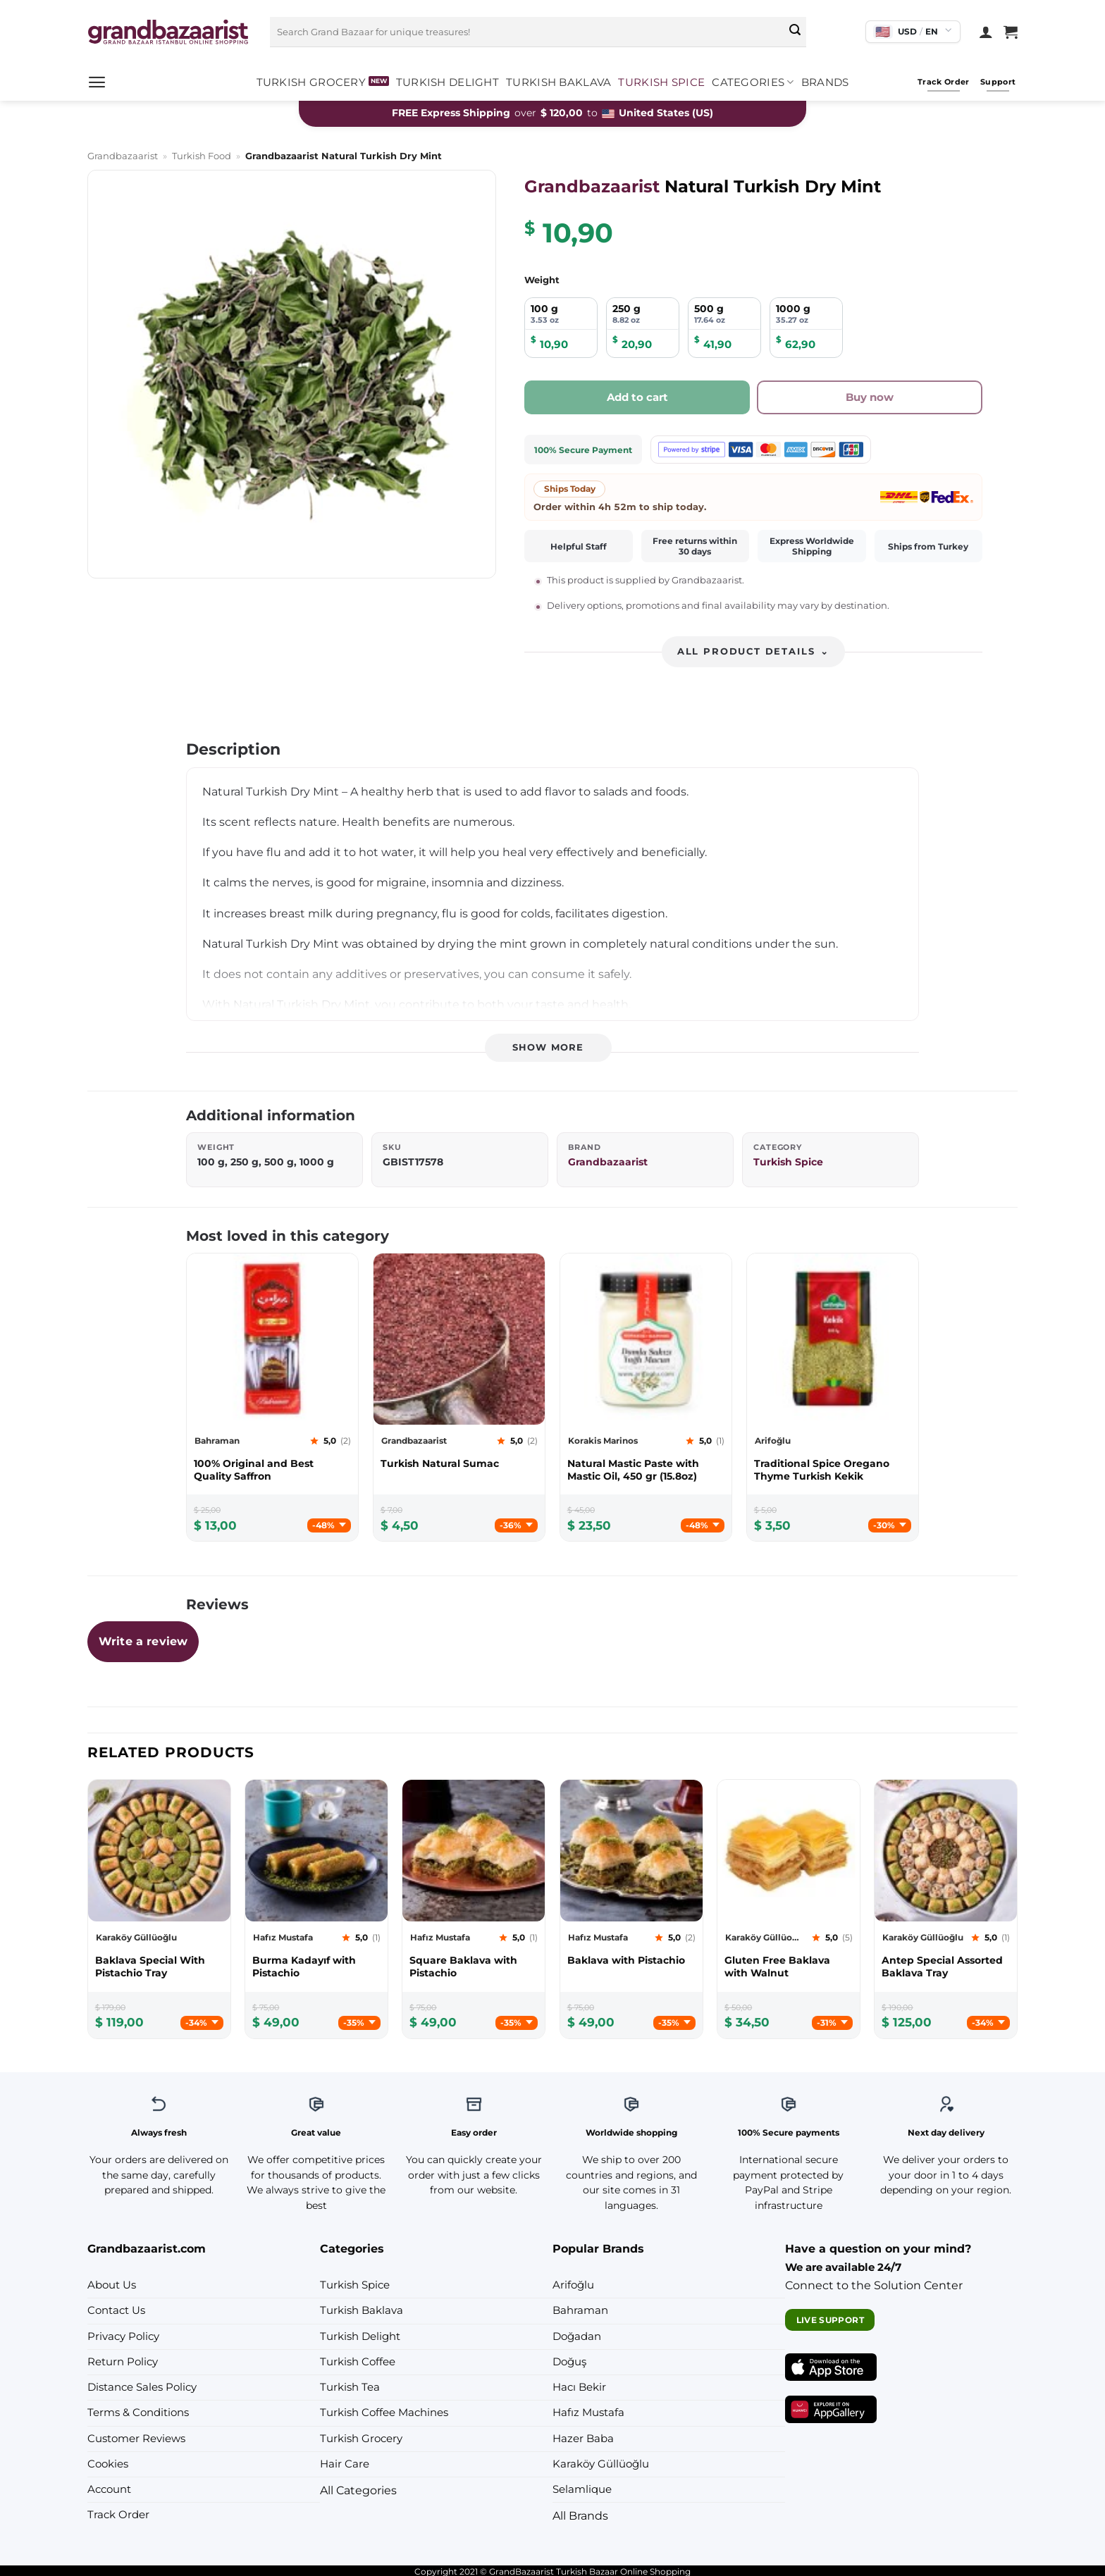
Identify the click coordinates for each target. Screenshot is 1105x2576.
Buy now (870, 397)
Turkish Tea (350, 2387)
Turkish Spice (661, 82)
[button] (97, 82)
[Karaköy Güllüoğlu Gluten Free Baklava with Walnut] (788, 1966)
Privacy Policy (123, 2336)
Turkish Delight (447, 82)
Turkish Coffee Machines (384, 2412)
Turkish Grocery (311, 82)
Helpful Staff (578, 546)
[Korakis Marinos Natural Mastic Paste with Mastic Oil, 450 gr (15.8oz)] (645, 1469)
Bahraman (580, 2310)
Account (109, 2489)
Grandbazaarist (122, 155)
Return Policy (122, 2361)
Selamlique (582, 2489)
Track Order (118, 2514)
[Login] (986, 31)
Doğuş (569, 2361)
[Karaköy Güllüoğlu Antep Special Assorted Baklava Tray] (946, 1966)
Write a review (143, 1641)
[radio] (561, 327)
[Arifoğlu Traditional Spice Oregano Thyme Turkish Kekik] (832, 1469)
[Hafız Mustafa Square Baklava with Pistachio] (473, 1966)
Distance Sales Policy (142, 2387)
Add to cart (637, 397)
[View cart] (1011, 31)
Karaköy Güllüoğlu (600, 2464)
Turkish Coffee (357, 2361)
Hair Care (344, 2464)
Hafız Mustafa (588, 2412)
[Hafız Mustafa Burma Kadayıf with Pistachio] (316, 1966)
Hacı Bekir (579, 2387)
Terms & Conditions (138, 2412)
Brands (825, 82)
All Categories (358, 2490)
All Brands (580, 2515)
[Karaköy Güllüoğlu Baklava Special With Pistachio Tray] (159, 1966)
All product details (753, 651)
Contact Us (116, 2310)
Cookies (107, 2464)
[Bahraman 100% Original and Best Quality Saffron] (272, 1469)
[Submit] (795, 32)
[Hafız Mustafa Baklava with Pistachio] (631, 1960)
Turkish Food (201, 155)
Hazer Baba (583, 2438)
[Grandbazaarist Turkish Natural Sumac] (459, 1463)
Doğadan (576, 2336)
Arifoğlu (573, 2285)
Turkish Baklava (558, 82)
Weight (542, 280)
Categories (753, 82)
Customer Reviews (136, 2438)
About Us (111, 2285)
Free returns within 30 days (695, 546)
